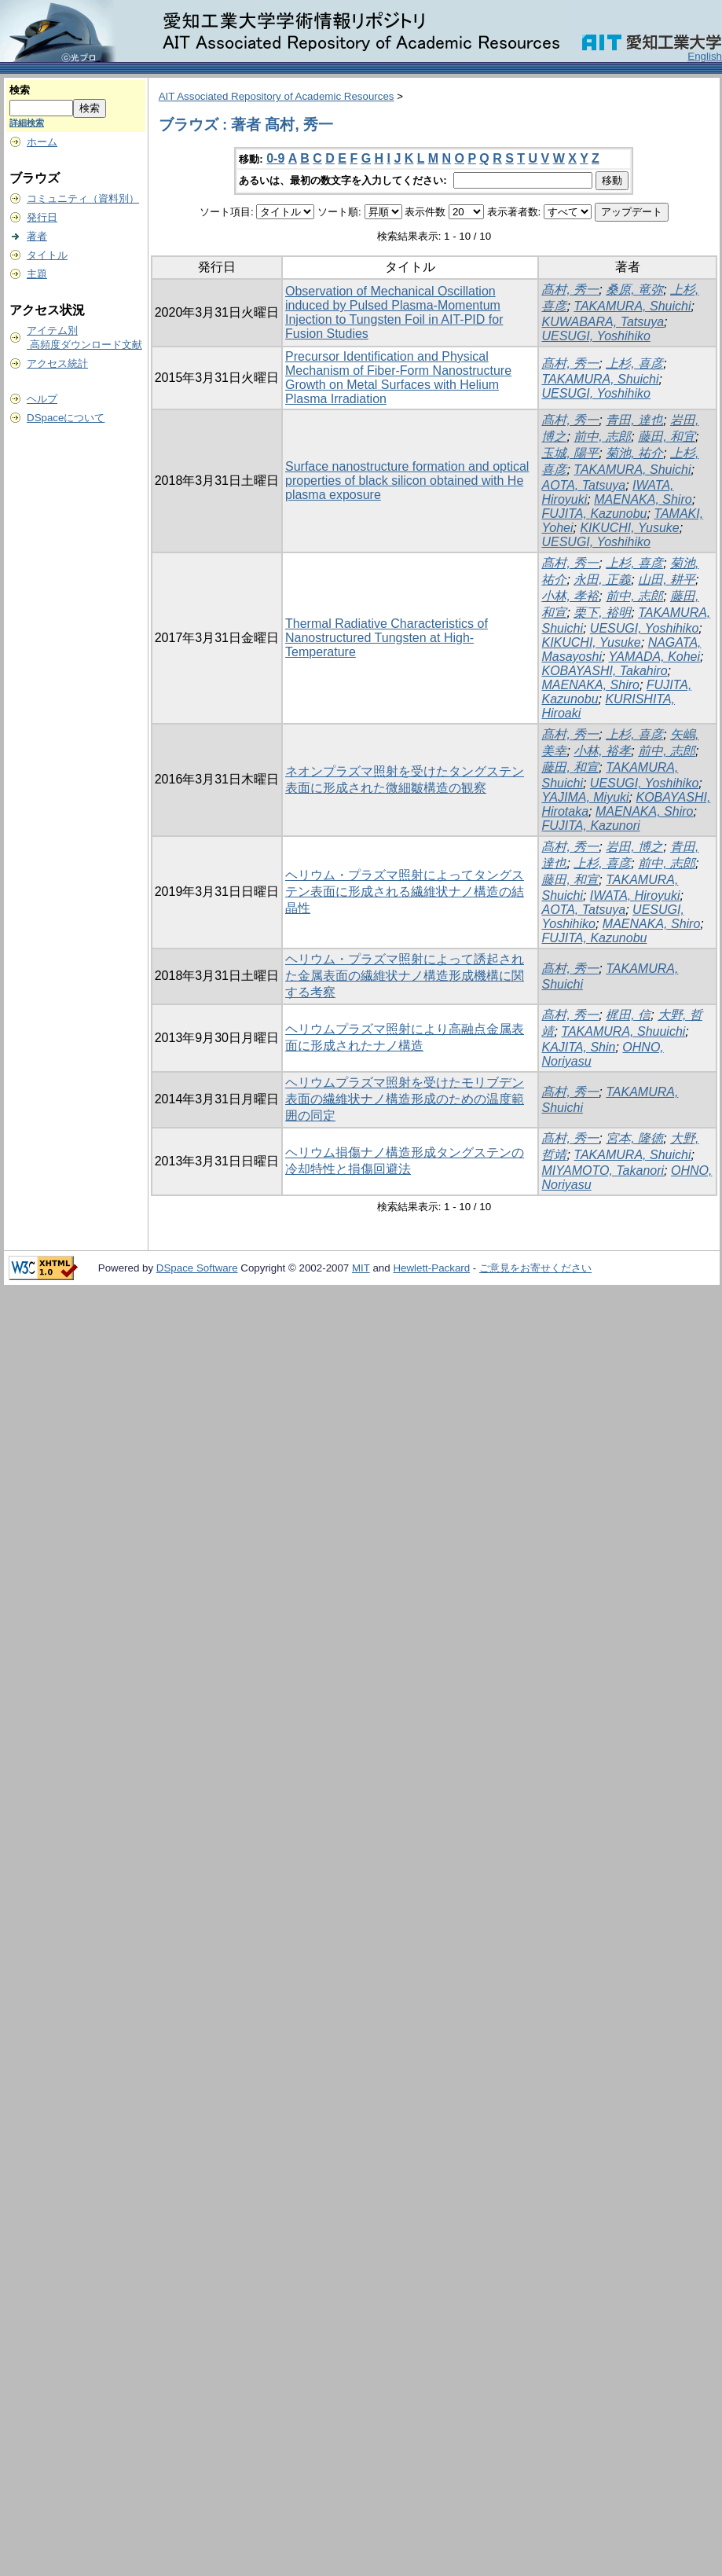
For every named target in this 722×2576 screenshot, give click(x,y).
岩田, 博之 (634, 846)
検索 (19, 90)
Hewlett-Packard (431, 1268)
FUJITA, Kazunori (590, 825)
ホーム (42, 142)
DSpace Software (197, 1268)
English (704, 56)
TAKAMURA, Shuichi (632, 306)
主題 (37, 274)
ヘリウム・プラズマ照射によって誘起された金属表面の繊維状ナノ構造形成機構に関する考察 (404, 975)
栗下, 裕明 (602, 612)
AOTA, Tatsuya (583, 485)
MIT (361, 1268)
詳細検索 (26, 122)
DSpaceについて (65, 418)
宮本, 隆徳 (634, 1138)
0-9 (275, 158)
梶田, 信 (628, 1015)
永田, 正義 (602, 579)
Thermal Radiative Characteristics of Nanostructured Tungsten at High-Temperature (386, 638)
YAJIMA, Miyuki (585, 797)
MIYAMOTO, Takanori (602, 1170)
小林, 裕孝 (602, 751)
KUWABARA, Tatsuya (602, 321)
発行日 (42, 217)
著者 (37, 236)
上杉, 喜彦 (634, 363)
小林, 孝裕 (570, 596)
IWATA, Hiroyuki (635, 895)
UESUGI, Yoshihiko (595, 336)
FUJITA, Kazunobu (594, 513)
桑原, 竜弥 (634, 289)
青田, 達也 (634, 420)
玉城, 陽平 (570, 453)
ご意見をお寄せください (535, 1268)
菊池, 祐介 (634, 453)
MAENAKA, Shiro (642, 499)
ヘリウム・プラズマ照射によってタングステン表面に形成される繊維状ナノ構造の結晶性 (404, 891)
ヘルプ (42, 399)
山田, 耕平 (666, 579)
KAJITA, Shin (578, 1047)
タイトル (47, 255)
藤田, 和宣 (570, 767)
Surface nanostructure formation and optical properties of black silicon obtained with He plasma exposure (407, 480)
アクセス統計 (57, 363)
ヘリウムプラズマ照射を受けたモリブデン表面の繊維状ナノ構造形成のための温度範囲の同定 (404, 1099)
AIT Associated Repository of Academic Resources (276, 96)
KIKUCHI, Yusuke (629, 527)
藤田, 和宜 (666, 436)
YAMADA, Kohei (655, 656)
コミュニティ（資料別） (83, 198)
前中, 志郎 (602, 436)
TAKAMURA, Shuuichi (623, 1031)
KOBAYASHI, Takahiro (604, 670)
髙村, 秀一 (570, 289)
